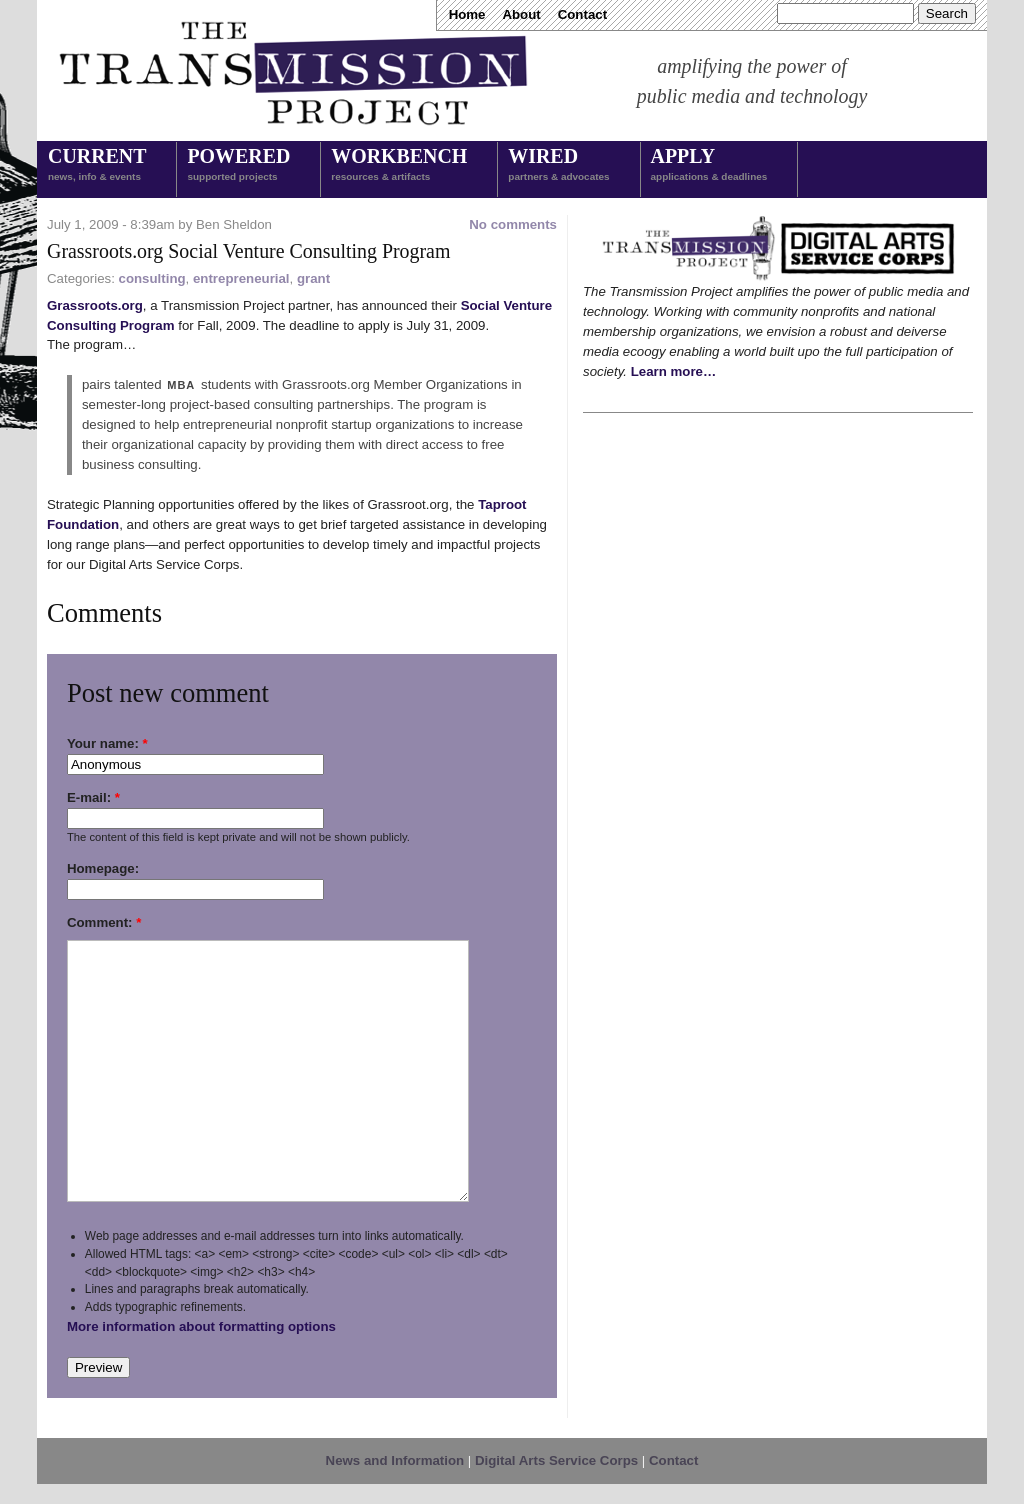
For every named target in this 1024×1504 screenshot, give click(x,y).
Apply (709, 166)
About (521, 14)
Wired (558, 166)
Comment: (104, 922)
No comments (513, 224)
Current (97, 166)
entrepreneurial (241, 278)
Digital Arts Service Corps (556, 1460)
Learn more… (674, 371)
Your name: (107, 743)
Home (467, 14)
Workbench (399, 166)
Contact (582, 14)
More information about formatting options (201, 1326)
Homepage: (103, 868)
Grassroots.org (95, 305)
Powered (238, 166)
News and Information (395, 1460)
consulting (152, 278)
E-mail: (93, 797)
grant (313, 278)
